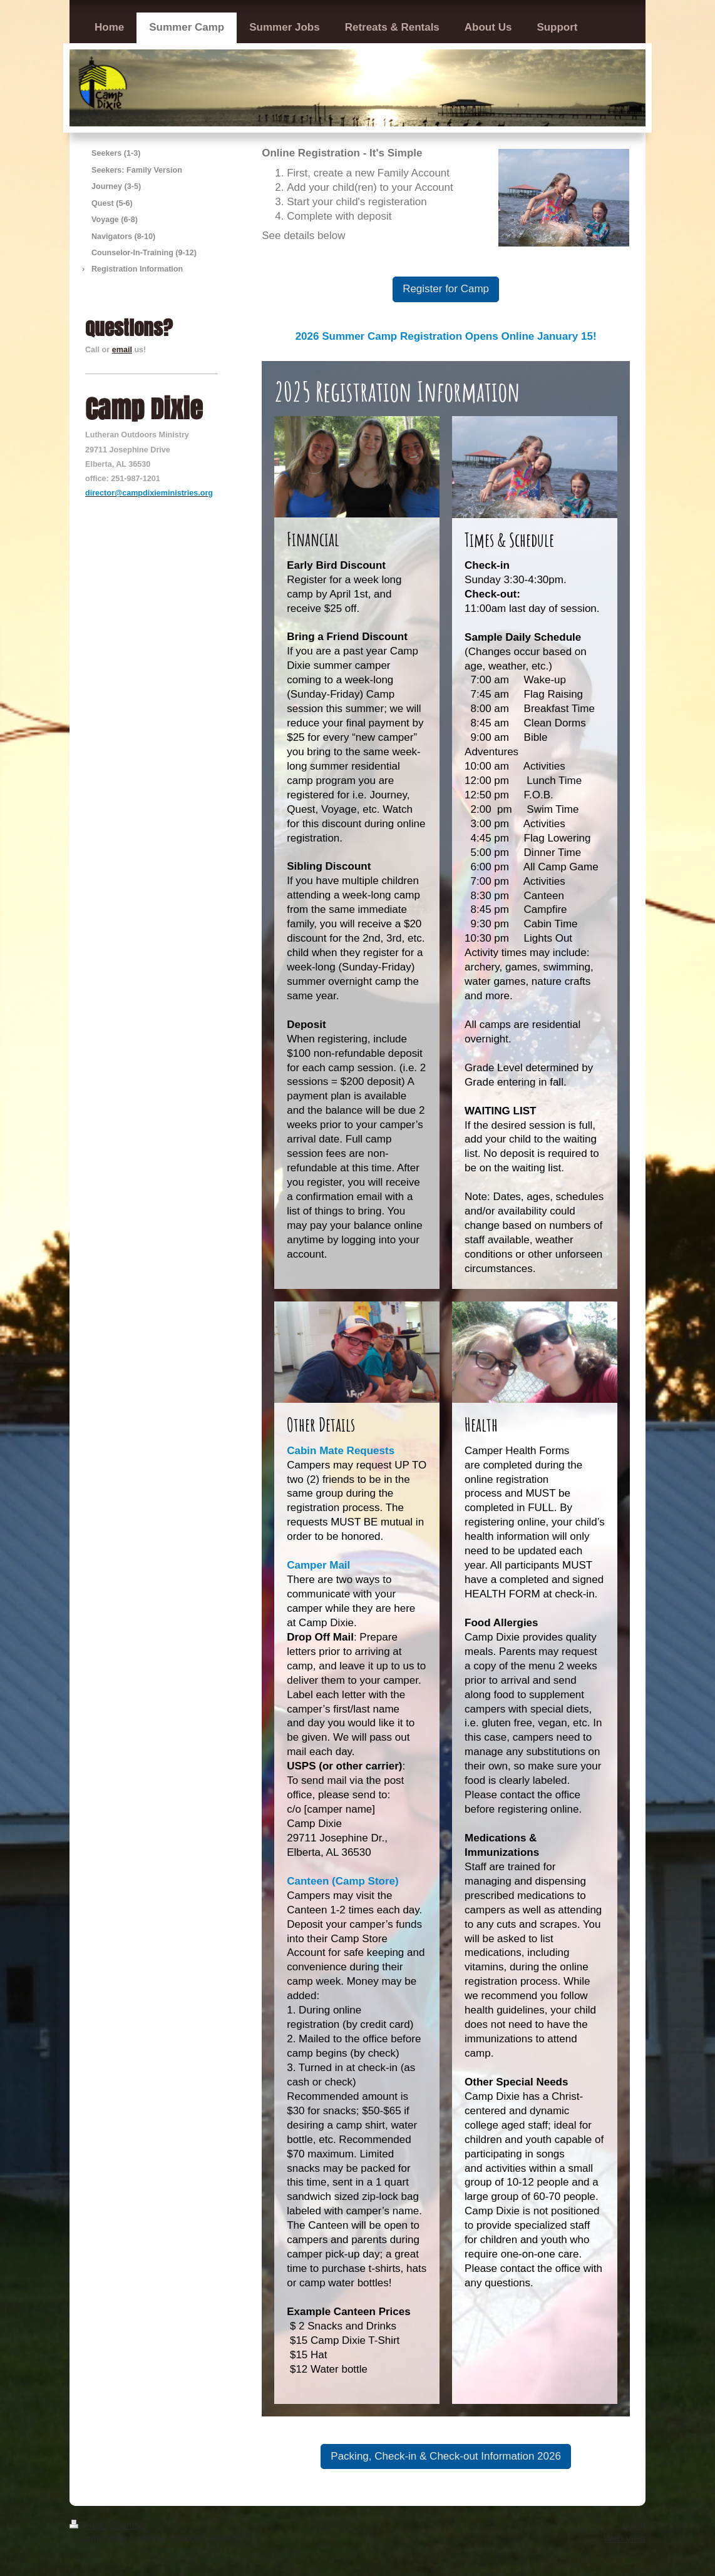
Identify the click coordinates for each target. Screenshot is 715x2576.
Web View (625, 2538)
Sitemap (127, 2525)
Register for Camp (446, 289)
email (122, 349)
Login (634, 2525)
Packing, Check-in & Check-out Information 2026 (446, 2456)
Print (87, 2525)
